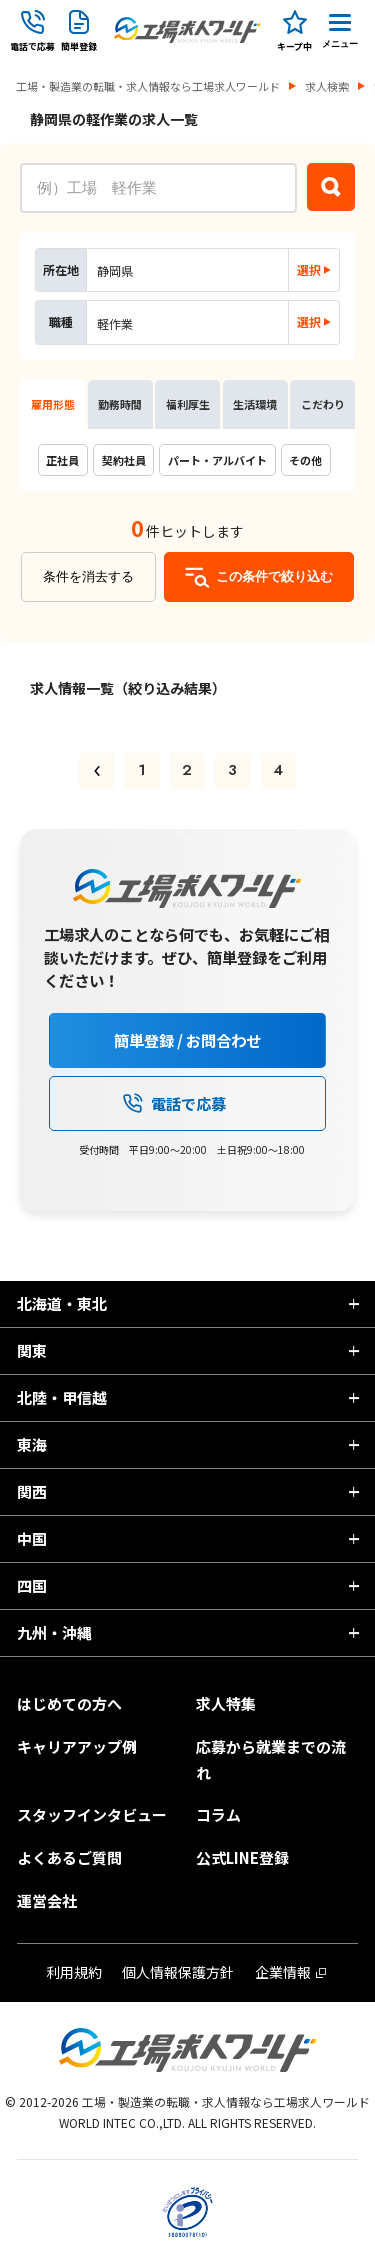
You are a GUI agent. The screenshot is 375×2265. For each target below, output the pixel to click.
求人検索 (327, 86)
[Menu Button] (340, 30)
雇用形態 (53, 404)
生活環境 (255, 404)
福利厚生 (188, 404)
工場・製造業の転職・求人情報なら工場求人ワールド (148, 86)
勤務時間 (120, 404)
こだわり (323, 404)
